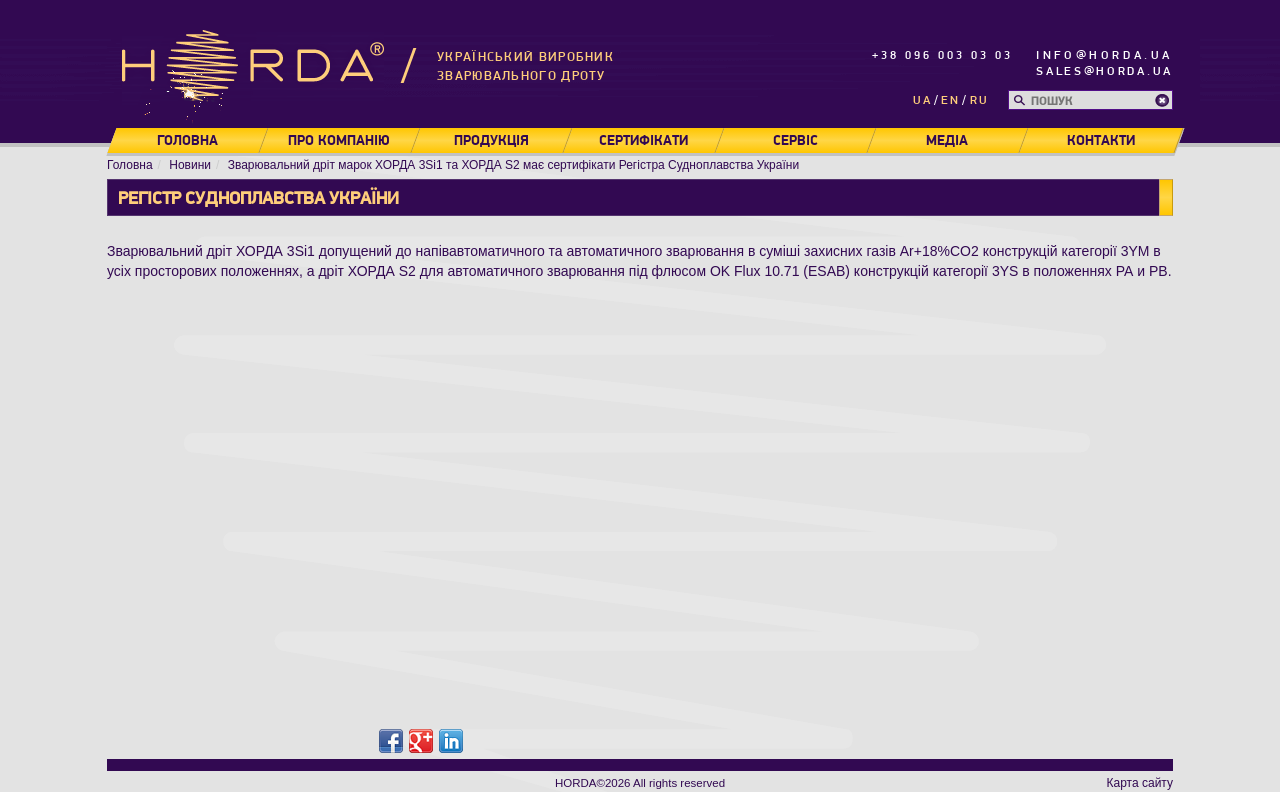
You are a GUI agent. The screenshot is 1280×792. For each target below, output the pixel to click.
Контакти (1101, 141)
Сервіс (795, 141)
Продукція (491, 141)
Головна (187, 141)
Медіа (947, 141)
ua (922, 100)
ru (979, 100)
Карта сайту (1140, 783)
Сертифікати (643, 141)
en (950, 100)
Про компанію (339, 141)
